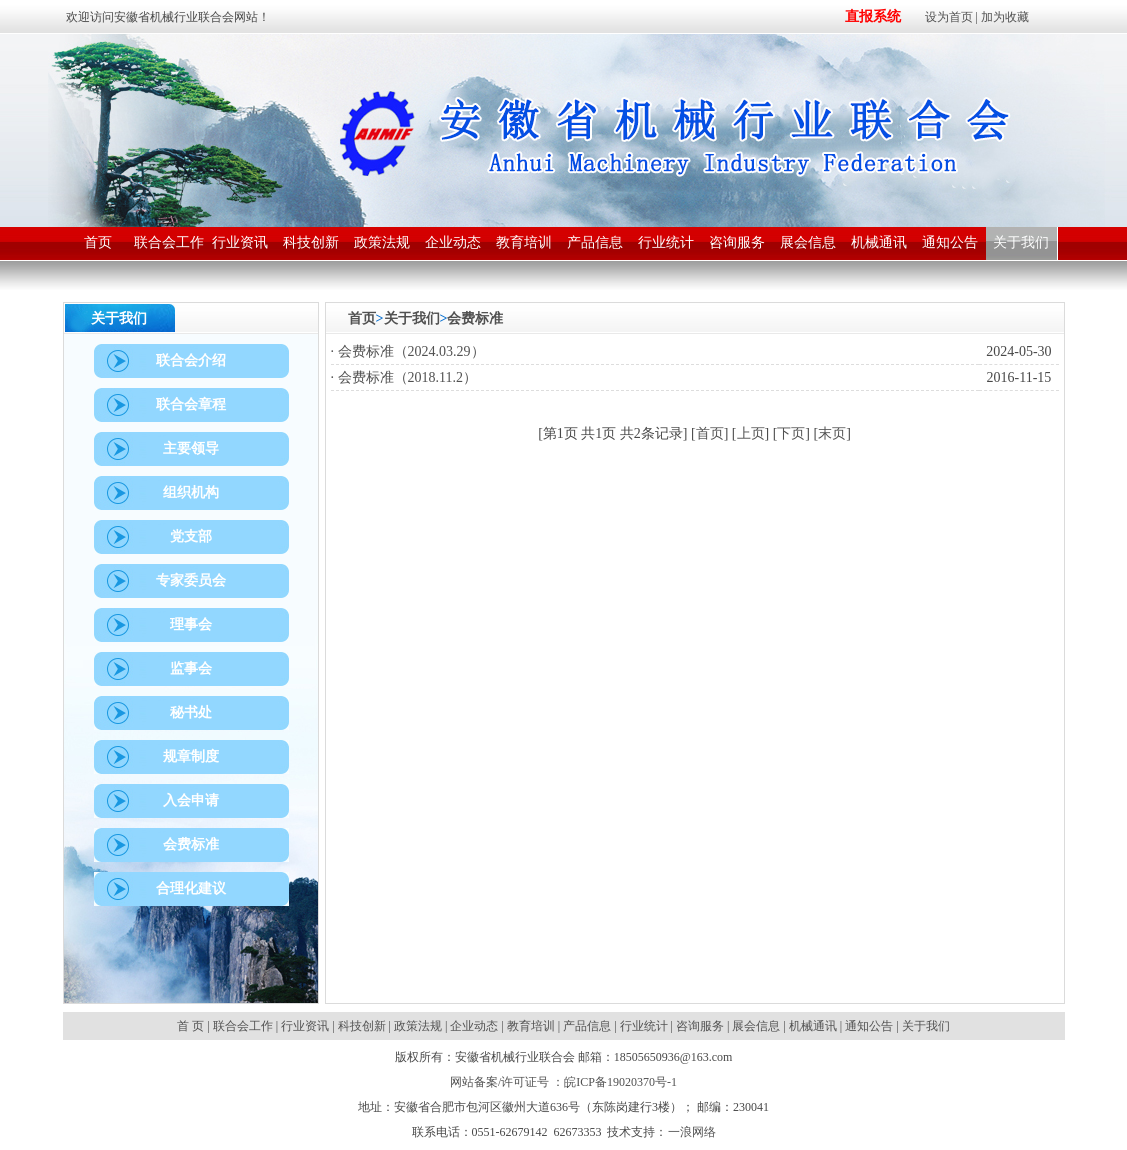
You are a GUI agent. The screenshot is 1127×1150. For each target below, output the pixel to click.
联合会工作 (243, 1026)
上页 (751, 433)
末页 (832, 433)
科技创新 (362, 1026)
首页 (362, 318)
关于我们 (412, 318)
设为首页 (949, 17)
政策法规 (418, 1026)
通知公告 (869, 1026)
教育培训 (531, 1026)
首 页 (192, 1026)
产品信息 (587, 1026)
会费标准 (475, 318)
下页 (791, 433)
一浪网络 (692, 1132)
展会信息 (756, 1026)
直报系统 (873, 16)
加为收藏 (1005, 17)
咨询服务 (700, 1026)
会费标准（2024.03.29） (411, 351)
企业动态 (474, 1026)
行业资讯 (305, 1026)
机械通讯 (813, 1026)
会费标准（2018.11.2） (407, 377)
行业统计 (644, 1026)
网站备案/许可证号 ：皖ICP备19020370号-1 (563, 1082)
